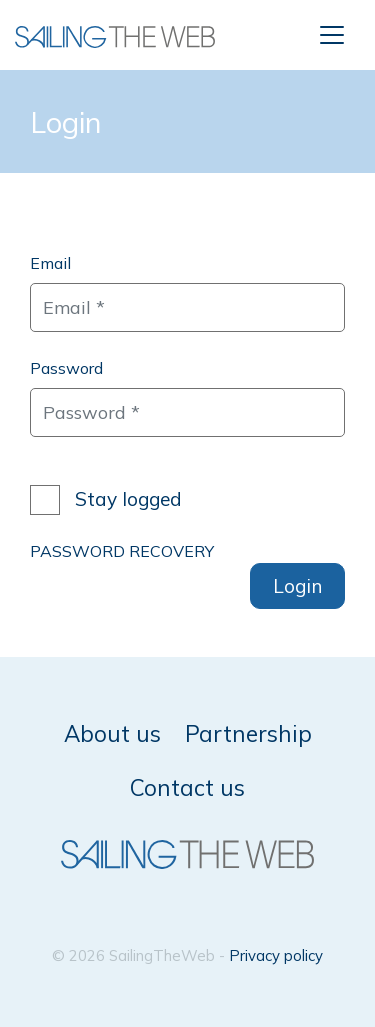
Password (66, 368)
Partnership (248, 733)
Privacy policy (276, 955)
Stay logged (128, 499)
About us (112, 733)
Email (50, 263)
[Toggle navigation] (332, 35)
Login (297, 586)
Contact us (187, 787)
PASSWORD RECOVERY (122, 551)
